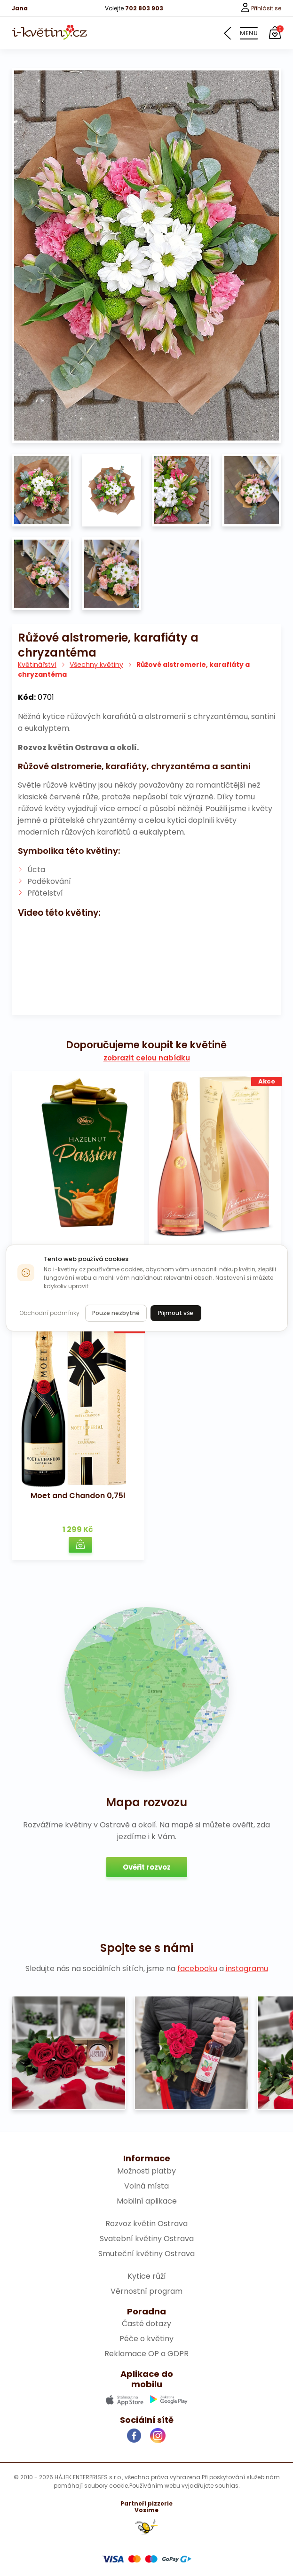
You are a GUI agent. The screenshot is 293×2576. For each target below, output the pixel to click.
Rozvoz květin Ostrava (146, 2223)
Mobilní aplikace (147, 2201)
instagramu (247, 1968)
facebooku (197, 1968)
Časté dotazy (146, 2323)
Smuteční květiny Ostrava (146, 2253)
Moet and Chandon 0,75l (78, 1495)
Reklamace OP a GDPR (146, 2353)
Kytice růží (146, 2276)
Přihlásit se (260, 8)
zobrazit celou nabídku (146, 1058)
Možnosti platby (146, 2171)
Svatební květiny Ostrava (147, 2238)
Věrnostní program (146, 2291)
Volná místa (146, 2186)
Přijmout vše (176, 1313)
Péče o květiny (146, 2338)
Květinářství (37, 664)
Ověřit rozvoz (147, 1867)
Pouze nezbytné (116, 1313)
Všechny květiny (96, 664)
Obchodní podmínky (49, 1313)
